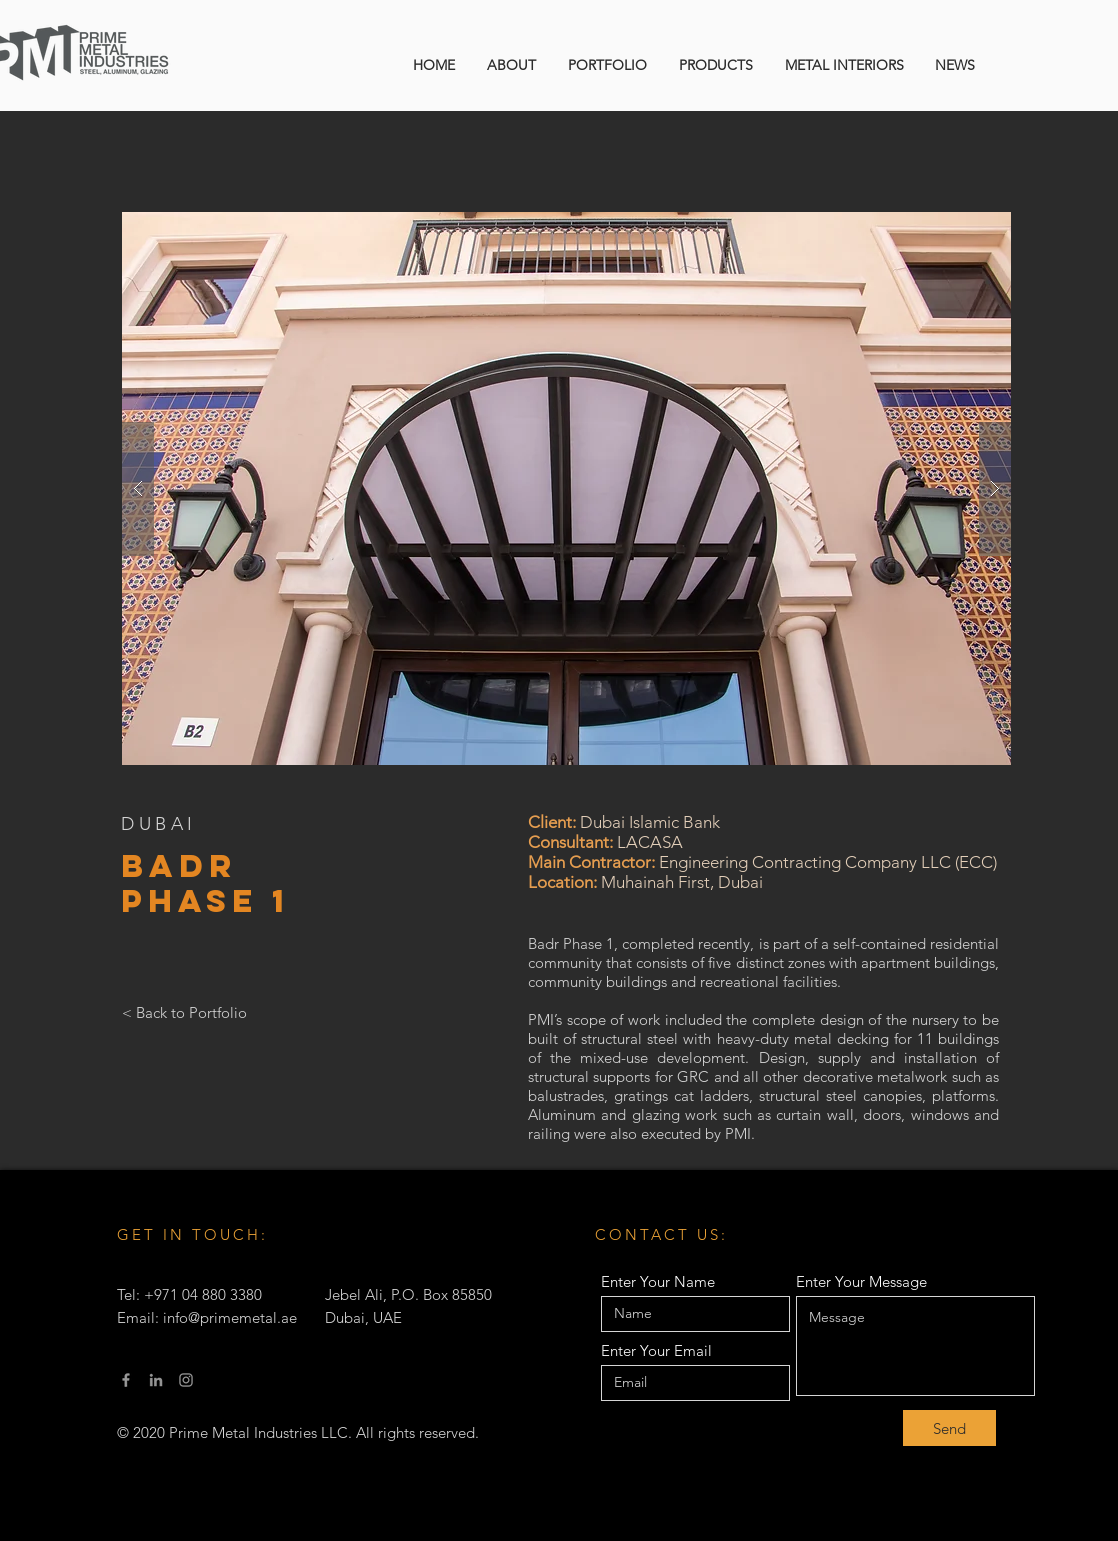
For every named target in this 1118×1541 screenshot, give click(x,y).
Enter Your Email (656, 1350)
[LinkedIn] (156, 1380)
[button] (566, 488)
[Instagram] (186, 1380)
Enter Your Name (658, 1281)
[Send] (949, 1428)
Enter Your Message (861, 1281)
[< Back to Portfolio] (184, 1012)
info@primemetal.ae (230, 1317)
